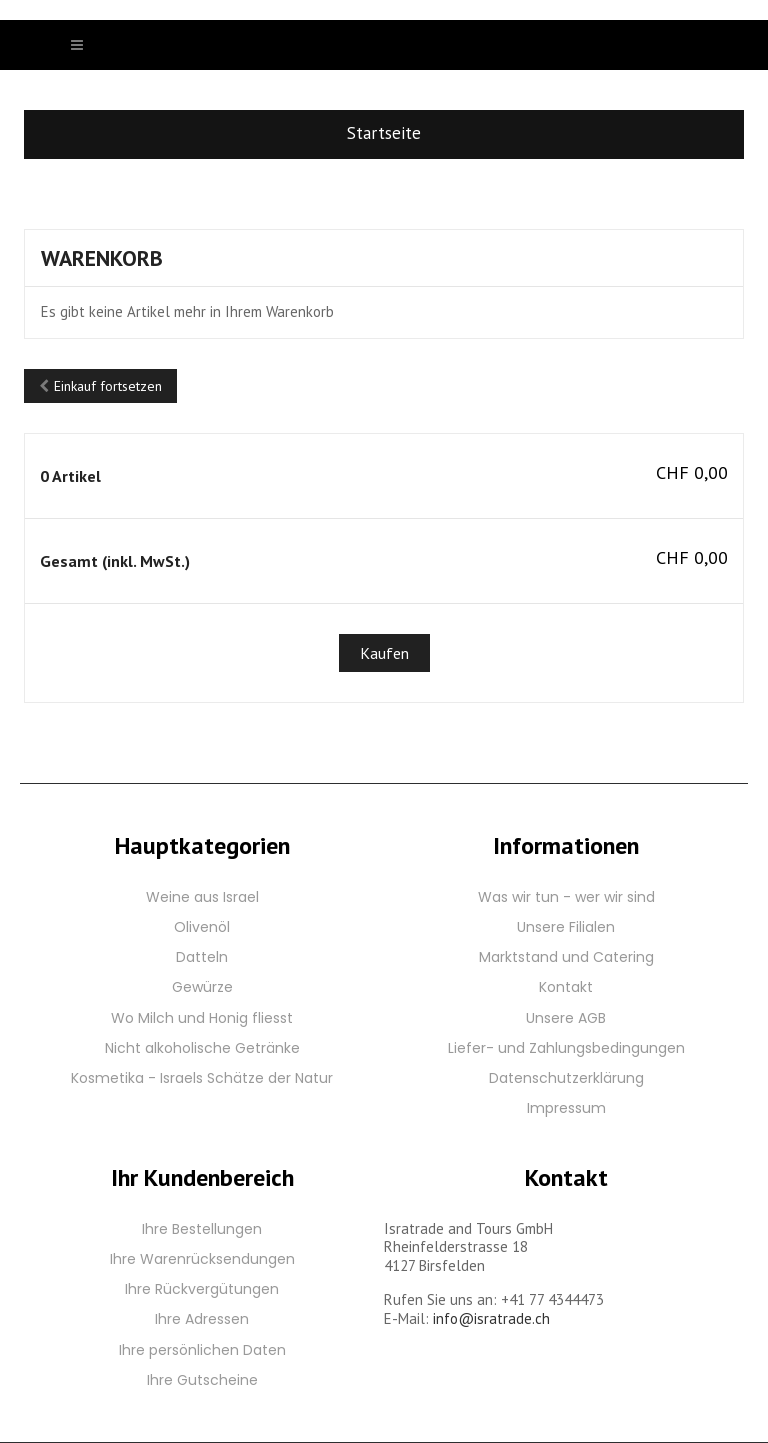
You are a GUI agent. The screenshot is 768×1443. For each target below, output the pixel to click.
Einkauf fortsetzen (100, 386)
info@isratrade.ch (491, 1318)
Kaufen (384, 653)
